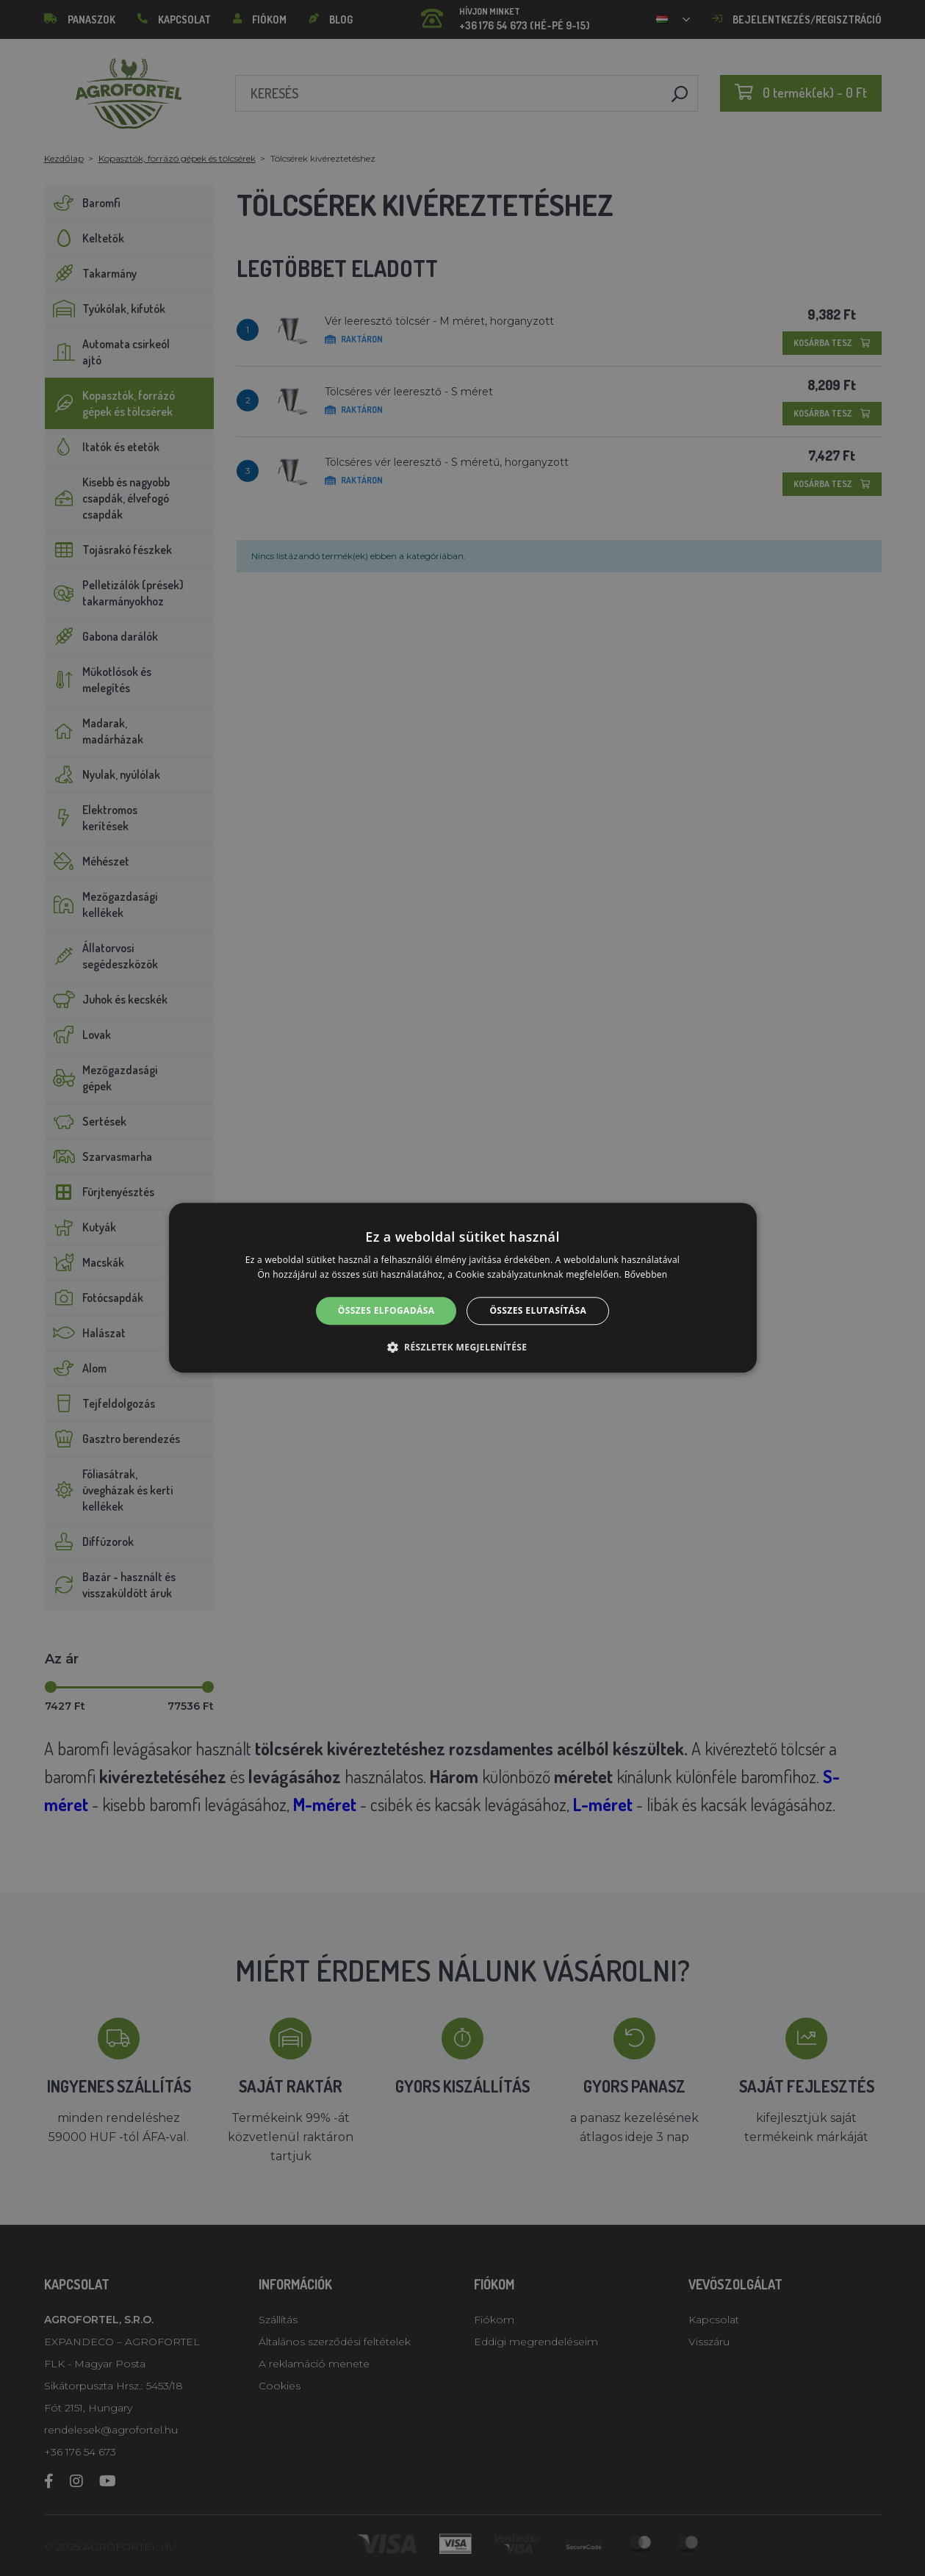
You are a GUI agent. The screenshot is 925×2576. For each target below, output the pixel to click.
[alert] (462, 1288)
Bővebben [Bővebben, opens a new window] (646, 1275)
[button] (463, 1347)
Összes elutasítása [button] (537, 1310)
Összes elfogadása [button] (386, 1310)
